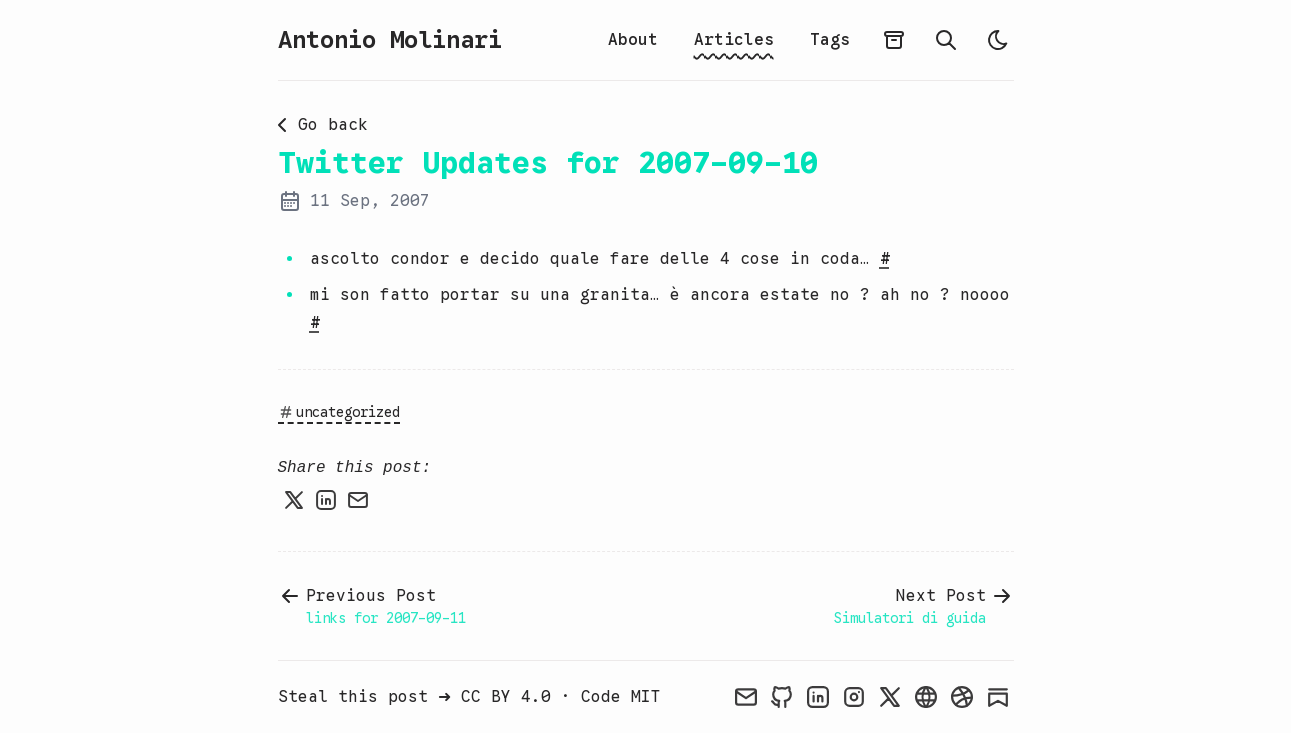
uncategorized (339, 412)
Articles (734, 40)
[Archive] (894, 40)
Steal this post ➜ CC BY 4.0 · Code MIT (469, 697)
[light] (998, 40)
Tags (830, 40)
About (633, 40)
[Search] (946, 40)
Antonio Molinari (390, 40)
